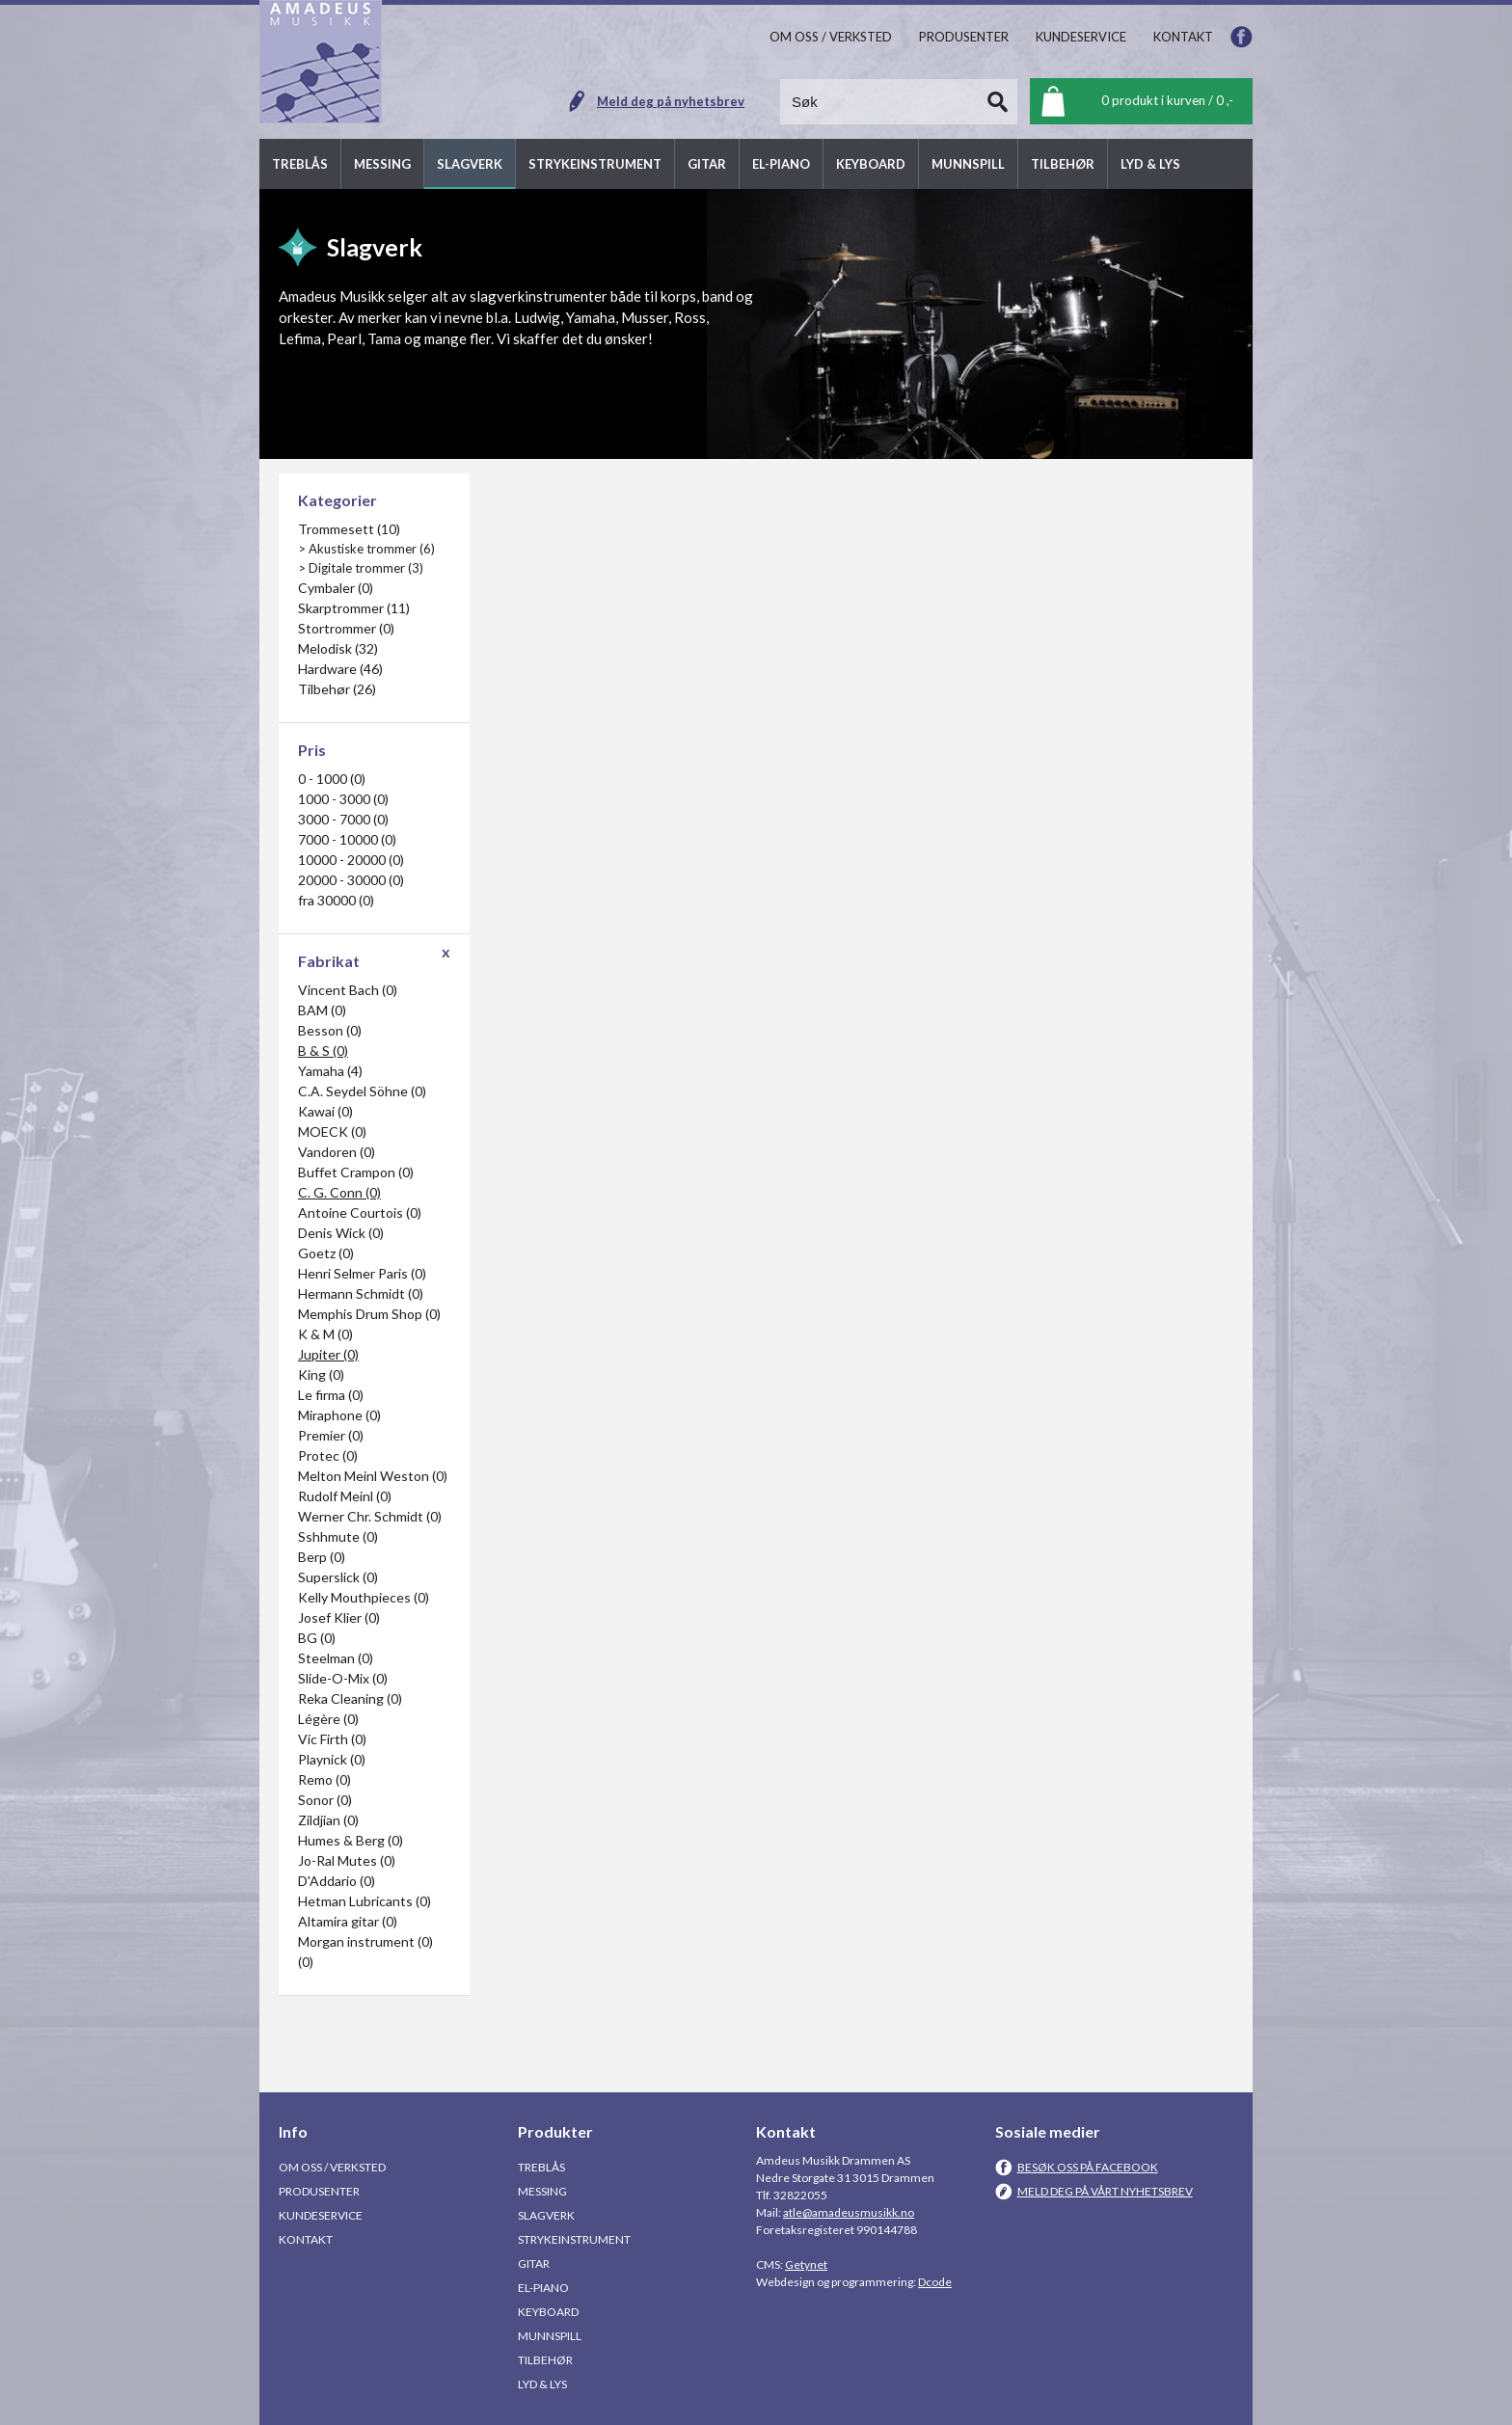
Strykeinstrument (574, 2239)
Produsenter (319, 2191)
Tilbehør (545, 2360)
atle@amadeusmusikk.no (848, 2212)
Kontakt (306, 2239)
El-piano (543, 2287)
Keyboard (548, 2311)
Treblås (541, 2167)
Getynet (806, 2264)
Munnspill (549, 2336)
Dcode (935, 2282)
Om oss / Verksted (332, 2167)
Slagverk (546, 2215)
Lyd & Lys (542, 2384)
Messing (542, 2191)
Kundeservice (321, 2215)
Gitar (534, 2263)
